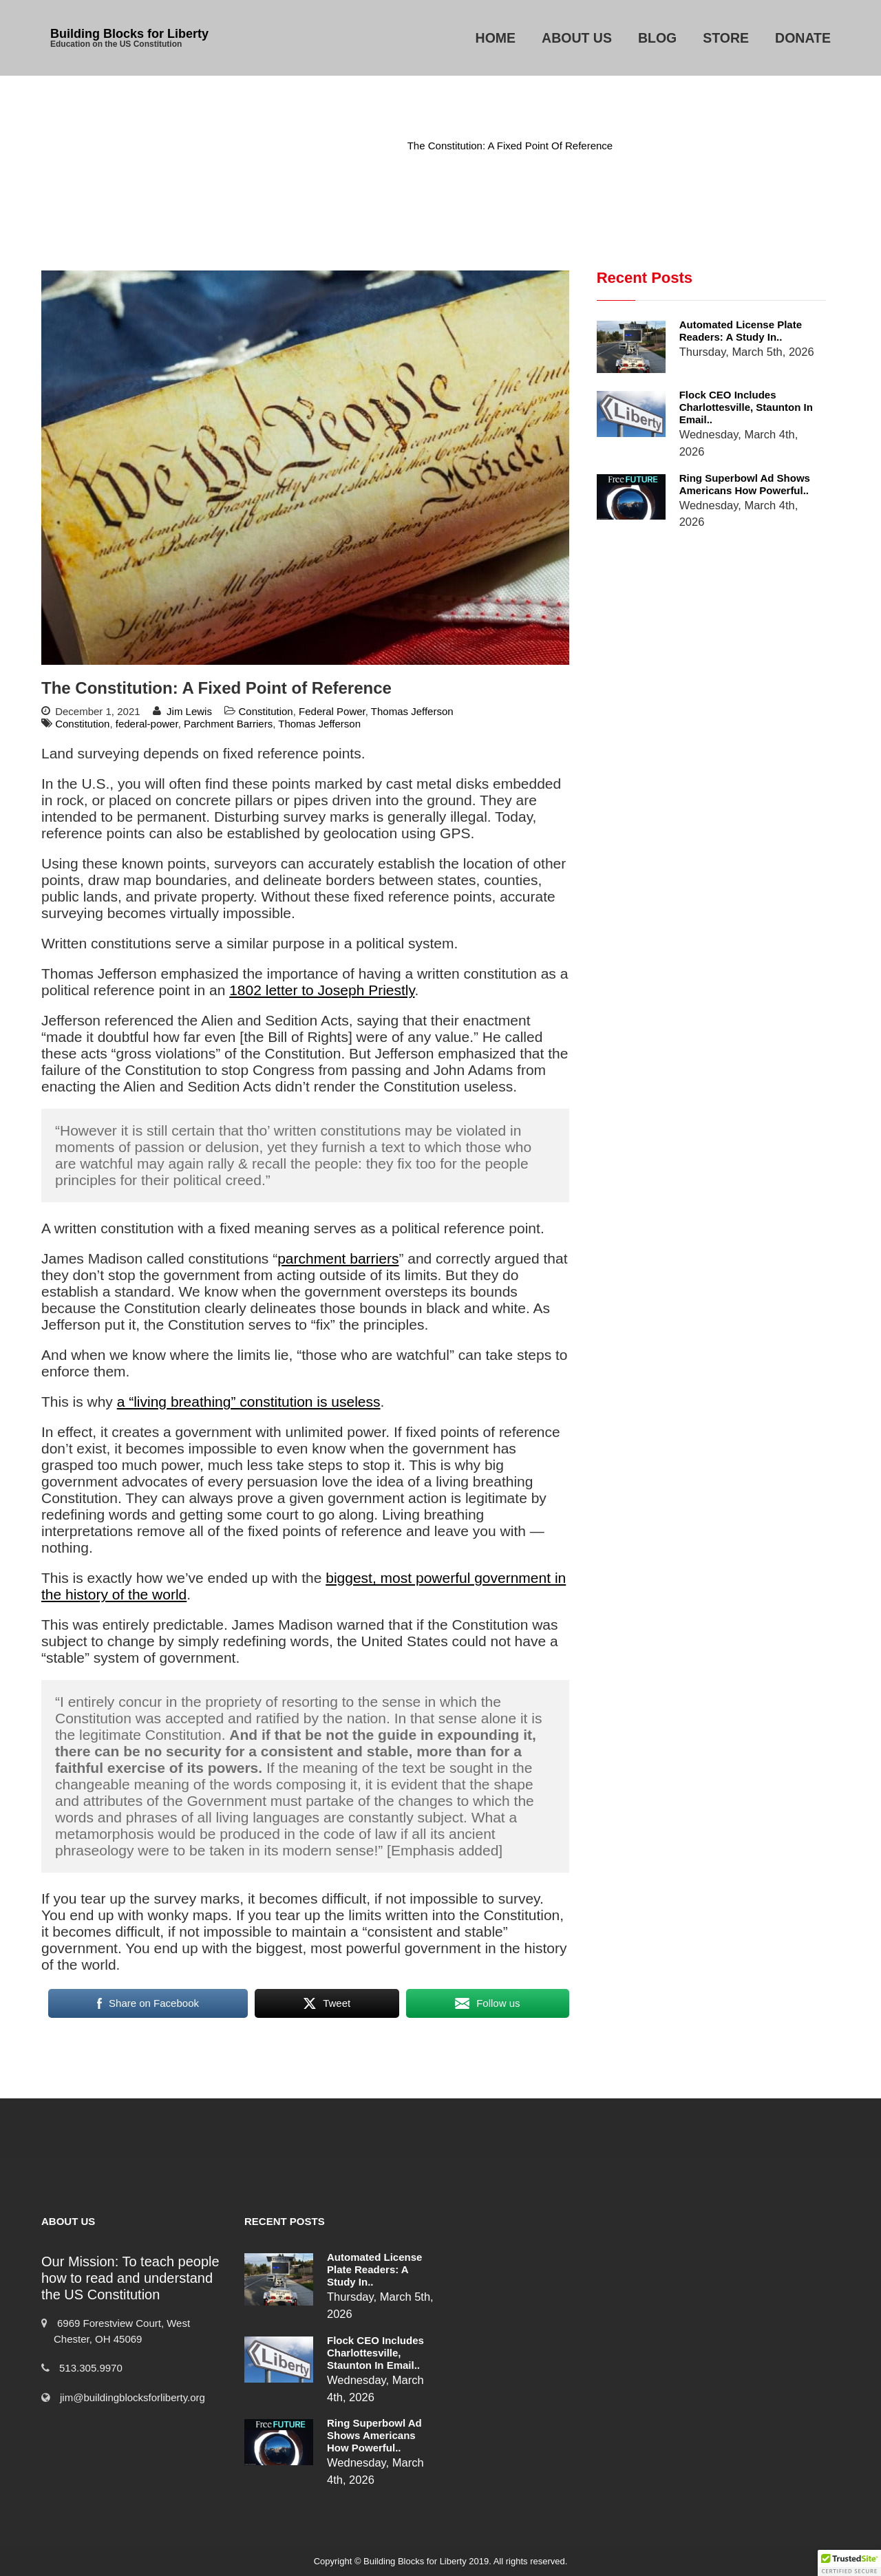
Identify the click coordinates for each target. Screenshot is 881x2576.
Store (726, 37)
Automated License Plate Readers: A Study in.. (740, 331)
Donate (803, 37)
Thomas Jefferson (412, 711)
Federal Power (332, 711)
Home (496, 37)
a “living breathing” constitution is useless (249, 1401)
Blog (657, 37)
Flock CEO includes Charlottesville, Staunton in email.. (746, 407)
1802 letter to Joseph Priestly (321, 990)
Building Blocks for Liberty (129, 34)
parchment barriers (338, 1258)
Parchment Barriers (228, 724)
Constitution (360, 145)
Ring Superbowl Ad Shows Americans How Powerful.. (744, 484)
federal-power (147, 724)
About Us (577, 37)
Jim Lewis (189, 711)
